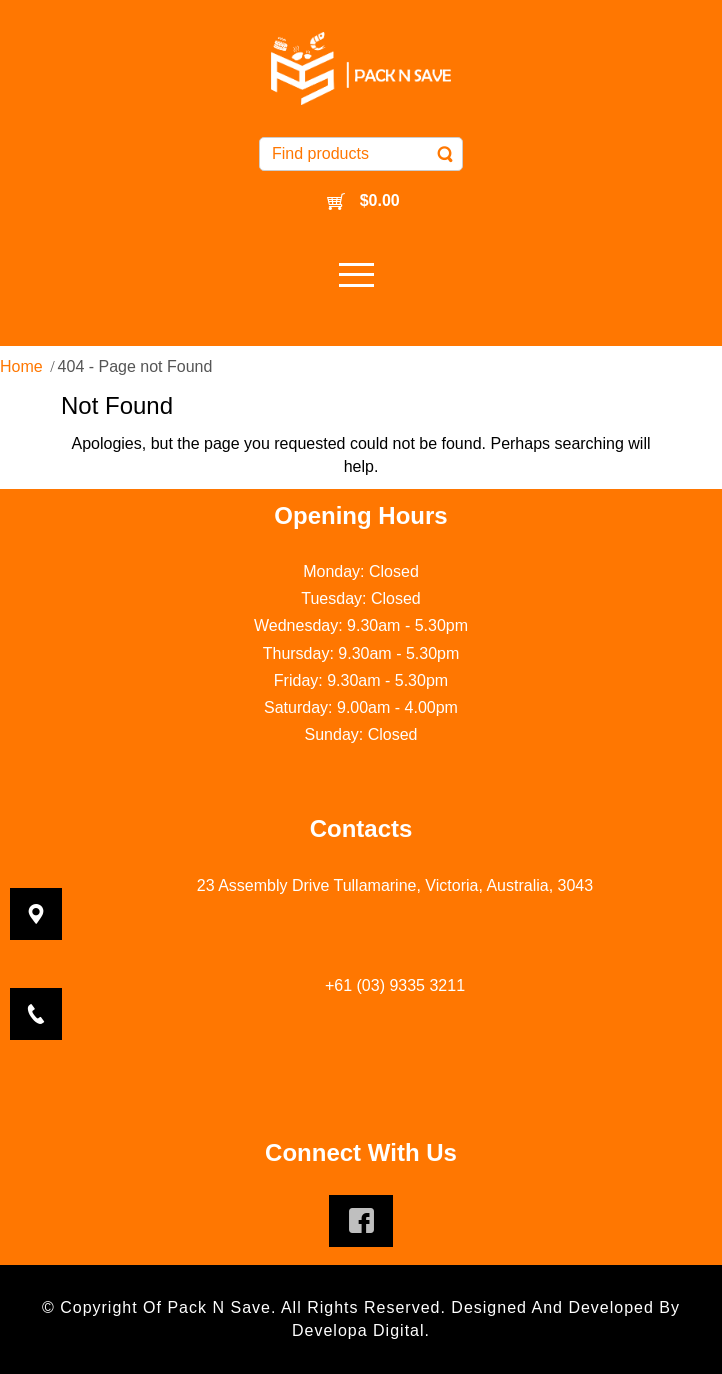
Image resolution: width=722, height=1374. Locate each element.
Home (21, 366)
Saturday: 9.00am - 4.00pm (361, 707)
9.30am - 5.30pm (407, 625)
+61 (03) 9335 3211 (395, 985)
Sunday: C (342, 734)
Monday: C (341, 571)
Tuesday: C (341, 598)
